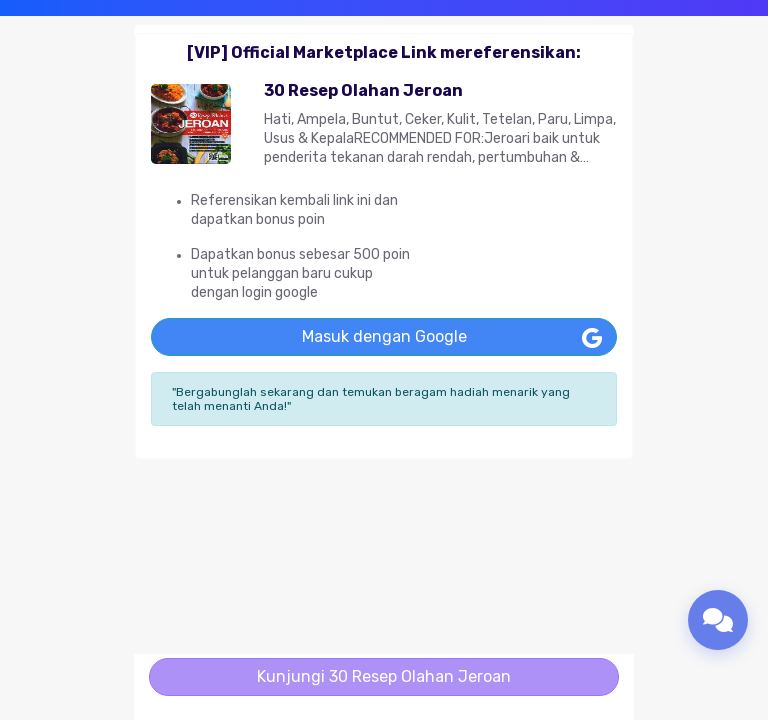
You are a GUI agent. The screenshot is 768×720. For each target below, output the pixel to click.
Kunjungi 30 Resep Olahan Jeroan (384, 676)
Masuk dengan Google (384, 336)
